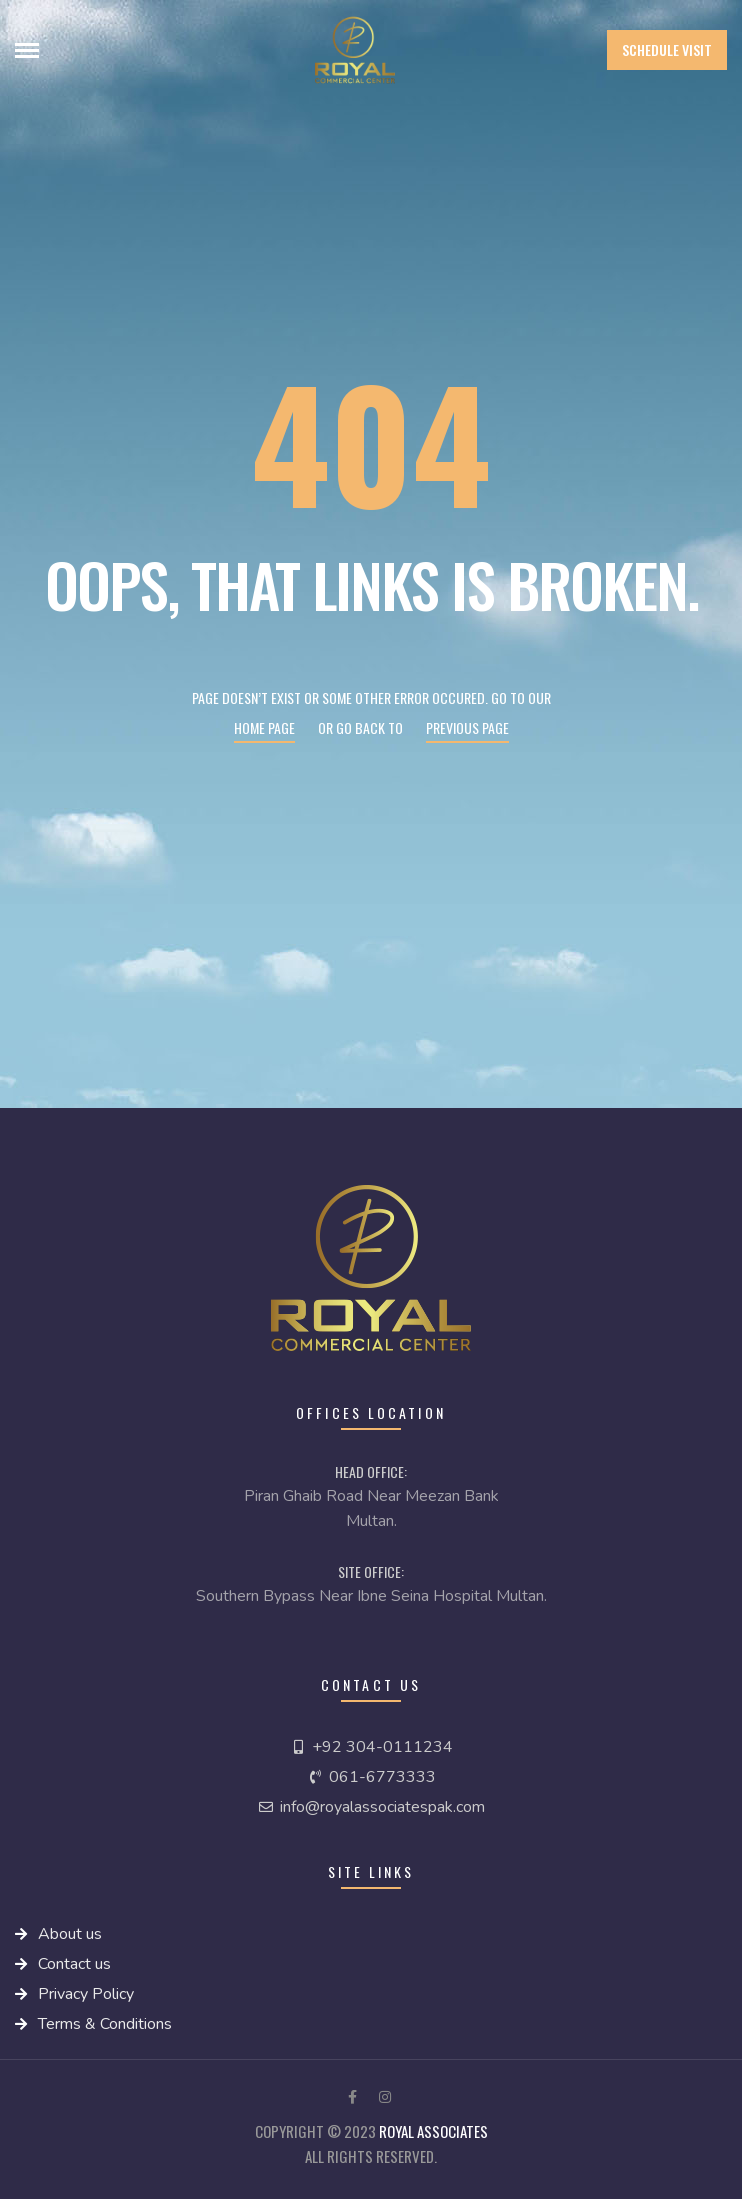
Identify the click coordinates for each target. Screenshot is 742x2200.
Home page (264, 727)
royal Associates (433, 2131)
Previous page (467, 727)
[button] (667, 50)
